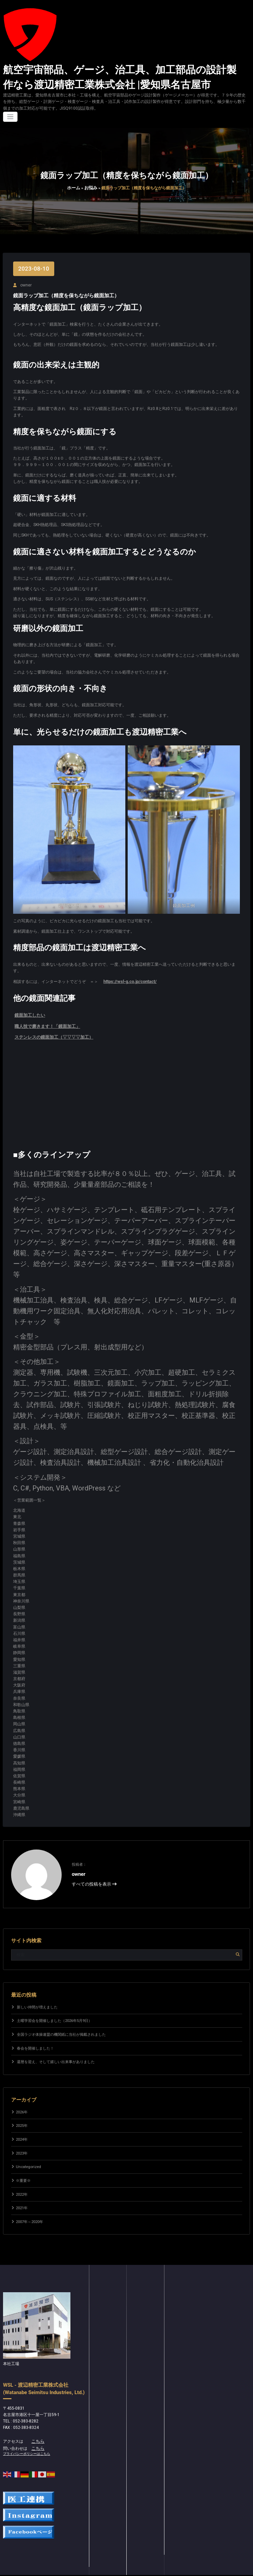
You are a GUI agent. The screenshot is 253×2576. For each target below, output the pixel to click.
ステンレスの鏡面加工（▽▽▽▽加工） (50, 1030)
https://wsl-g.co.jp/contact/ (127, 976)
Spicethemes (182, 2573)
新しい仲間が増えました (37, 1999)
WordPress (104, 2573)
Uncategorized (27, 2159)
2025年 (22, 2117)
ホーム (74, 184)
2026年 (22, 2104)
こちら (37, 2432)
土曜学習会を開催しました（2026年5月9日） (54, 2012)
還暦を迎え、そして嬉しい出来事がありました (56, 2054)
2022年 (22, 2186)
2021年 (22, 2200)
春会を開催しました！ (35, 2040)
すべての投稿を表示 (92, 1875)
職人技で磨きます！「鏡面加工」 (44, 1020)
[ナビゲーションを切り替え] (10, 114)
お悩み (90, 184)
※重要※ (23, 2172)
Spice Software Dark (148, 2573)
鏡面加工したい (28, 1009)
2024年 (22, 2131)
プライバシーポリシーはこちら (24, 2444)
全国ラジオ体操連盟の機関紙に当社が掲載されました (61, 2026)
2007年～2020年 (29, 2214)
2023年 (22, 2145)
